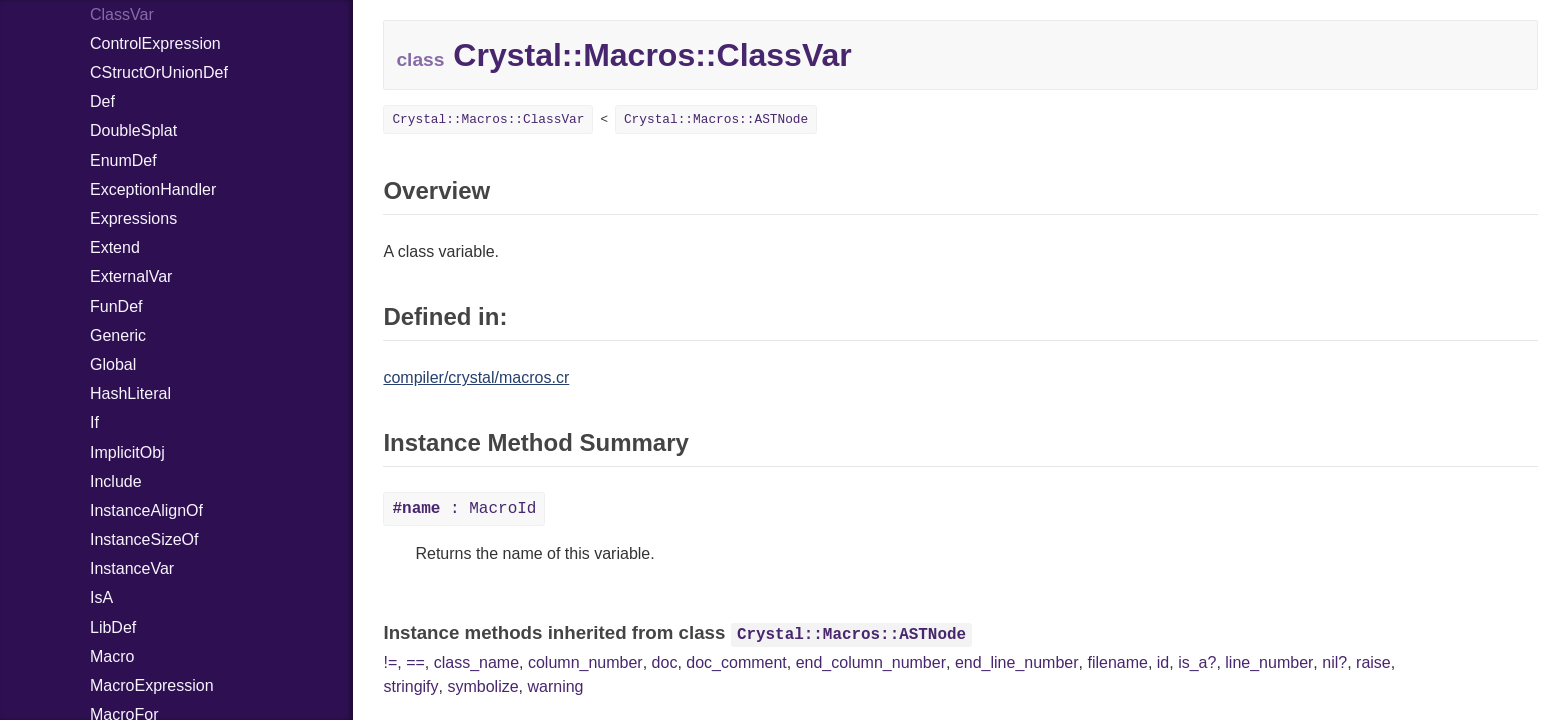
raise (1373, 662)
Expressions (133, 218)
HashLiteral (130, 393)
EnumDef (123, 160)
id (1163, 662)
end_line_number (1017, 662)
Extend (115, 247)
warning (555, 686)
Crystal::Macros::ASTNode (716, 119)
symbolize (482, 686)
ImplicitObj (127, 452)
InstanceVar (132, 568)
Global (113, 364)
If (94, 422)
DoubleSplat (133, 130)
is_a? (1197, 662)
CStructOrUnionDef (159, 72)
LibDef (113, 627)
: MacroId (464, 509)
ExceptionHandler (153, 189)
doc (665, 662)
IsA (101, 597)
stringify (410, 686)
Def (102, 101)
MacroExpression (152, 685)
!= (390, 662)
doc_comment (736, 662)
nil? (1334, 662)
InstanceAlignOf (146, 510)
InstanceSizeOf (144, 539)
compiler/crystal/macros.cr (476, 377)
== (415, 662)
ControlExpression (155, 43)
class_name (476, 662)
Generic (118, 335)
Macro (112, 656)
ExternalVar (131, 276)
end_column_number (871, 662)
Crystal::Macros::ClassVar (488, 119)
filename (1117, 662)
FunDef (116, 306)
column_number (585, 662)
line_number (1269, 662)
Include (116, 481)
